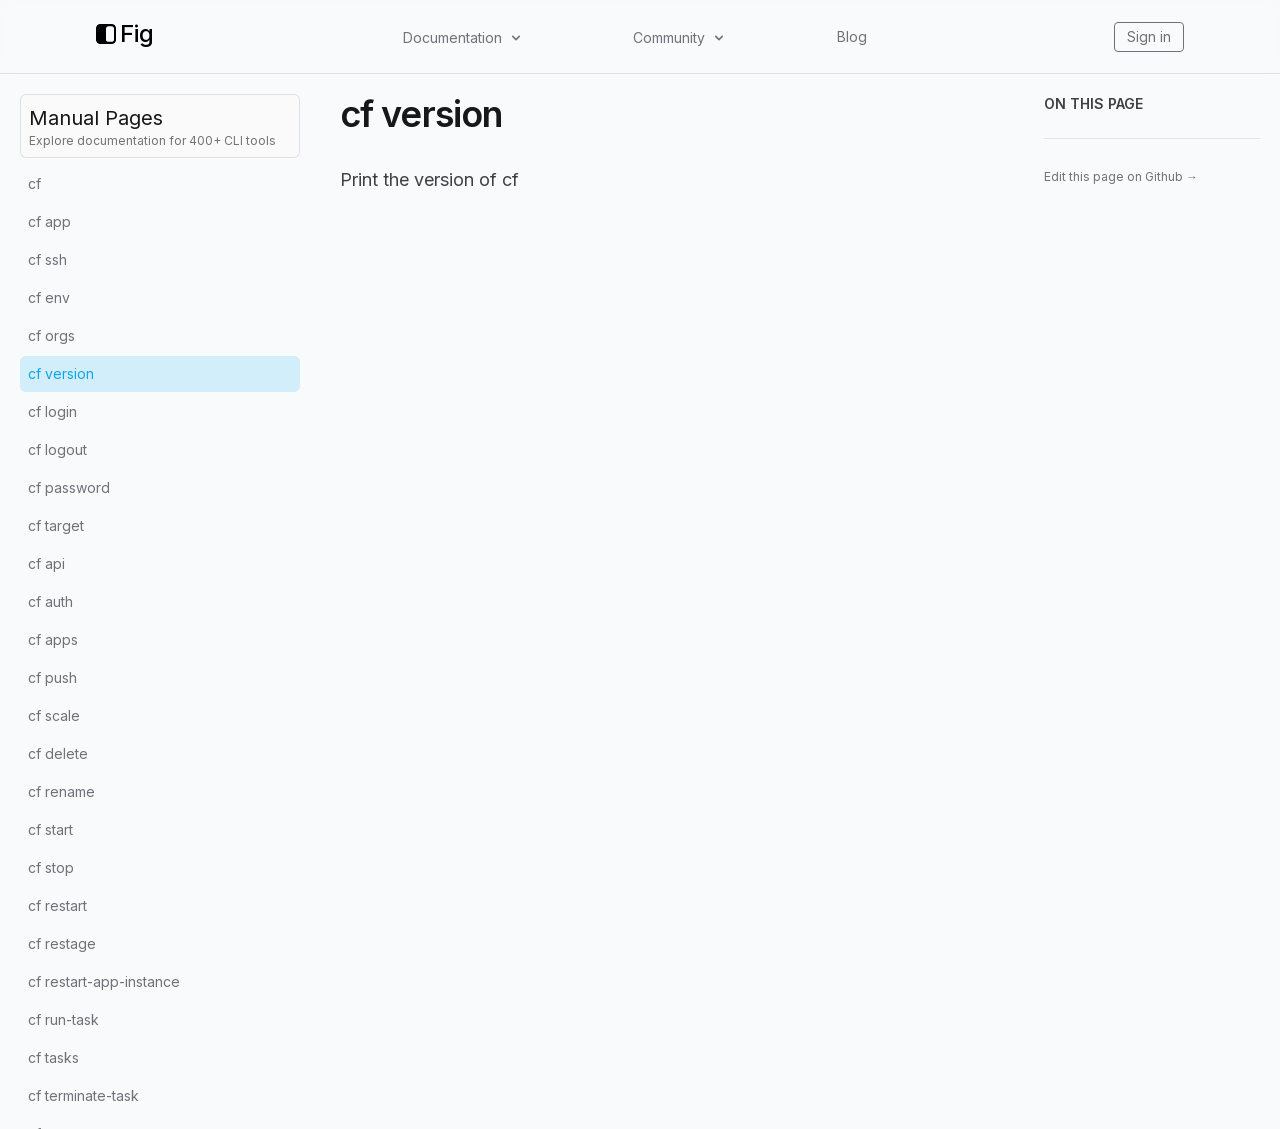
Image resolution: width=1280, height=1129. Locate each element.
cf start (50, 829)
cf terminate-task (83, 1095)
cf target (56, 525)
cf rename (61, 791)
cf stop (51, 867)
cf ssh (47, 259)
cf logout (57, 449)
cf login (52, 411)
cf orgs (51, 335)
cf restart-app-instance (104, 981)
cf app (49, 221)
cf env (49, 297)
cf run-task (63, 1019)
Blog (852, 36)
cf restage (62, 943)
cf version (61, 373)
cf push (52, 677)
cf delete (58, 753)
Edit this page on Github (1121, 176)
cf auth (50, 601)
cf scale (54, 715)
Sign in (1149, 36)
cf (34, 183)
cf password (69, 487)
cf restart (57, 905)
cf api (46, 563)
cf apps (53, 639)
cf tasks (53, 1057)
